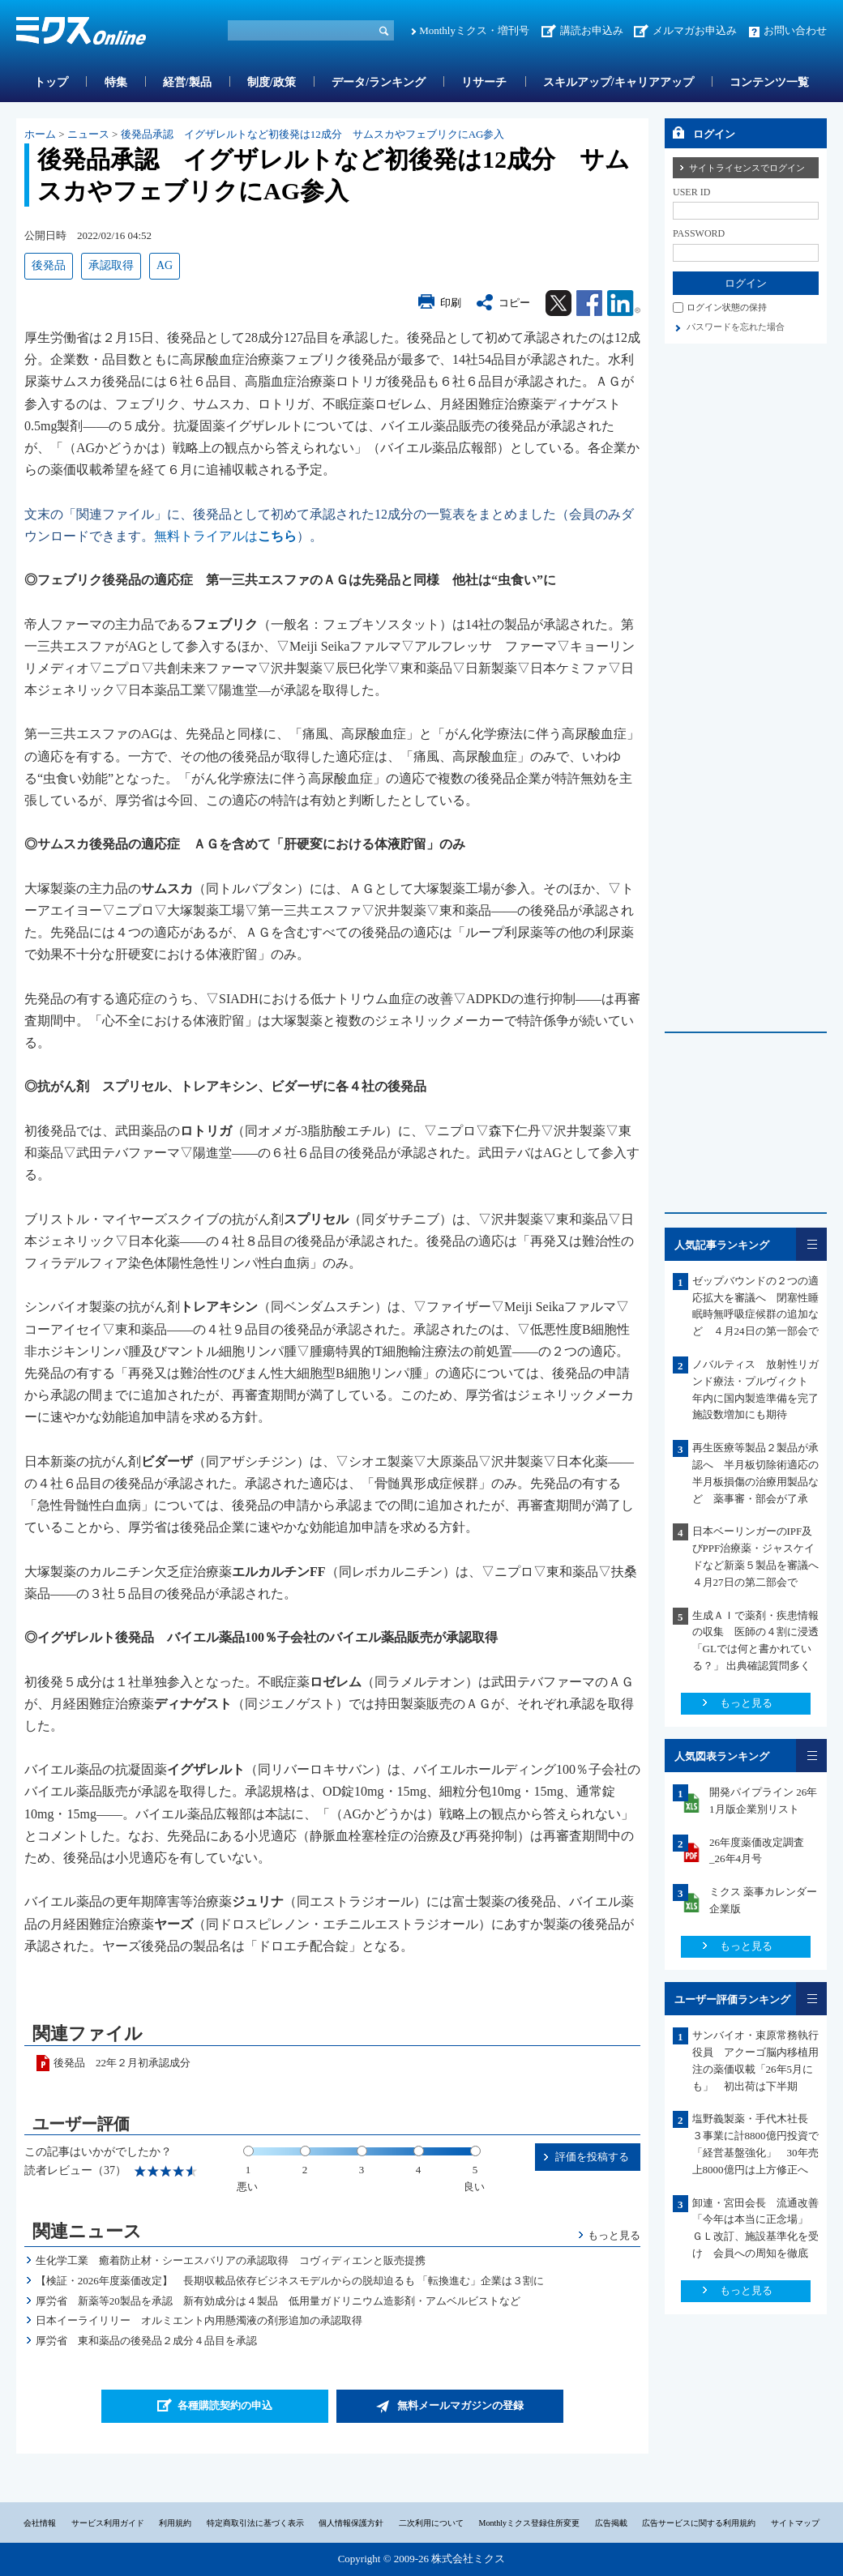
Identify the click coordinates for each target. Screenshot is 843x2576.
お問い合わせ (795, 30)
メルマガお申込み (695, 30)
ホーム (40, 134)
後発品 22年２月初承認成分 (121, 2063)
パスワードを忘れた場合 (736, 326)
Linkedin (623, 303)
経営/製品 (187, 82)
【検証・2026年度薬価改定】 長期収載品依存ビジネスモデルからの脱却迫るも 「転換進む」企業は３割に (290, 2281)
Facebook (589, 303)
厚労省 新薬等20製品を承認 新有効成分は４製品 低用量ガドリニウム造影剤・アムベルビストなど (278, 2301)
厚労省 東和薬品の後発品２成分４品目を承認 (146, 2341)
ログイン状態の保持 (727, 307)
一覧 (811, 1244)
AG (164, 265)
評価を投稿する (592, 2157)
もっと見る (614, 2235)
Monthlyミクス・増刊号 (474, 30)
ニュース (88, 134)
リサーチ (484, 82)
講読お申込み (591, 30)
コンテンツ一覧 (769, 82)
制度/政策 (271, 82)
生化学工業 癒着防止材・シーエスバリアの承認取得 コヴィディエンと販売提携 (231, 2260)
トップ (51, 82)
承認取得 (111, 265)
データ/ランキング (379, 82)
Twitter (558, 303)
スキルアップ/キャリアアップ (618, 82)
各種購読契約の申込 (225, 2405)
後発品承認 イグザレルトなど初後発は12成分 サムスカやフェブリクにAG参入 (313, 134)
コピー (514, 303)
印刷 (450, 303)
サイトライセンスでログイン (747, 168)
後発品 (49, 265)
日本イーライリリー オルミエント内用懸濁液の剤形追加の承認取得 (199, 2320)
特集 (116, 82)
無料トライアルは (225, 536)
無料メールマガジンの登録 (460, 2405)
